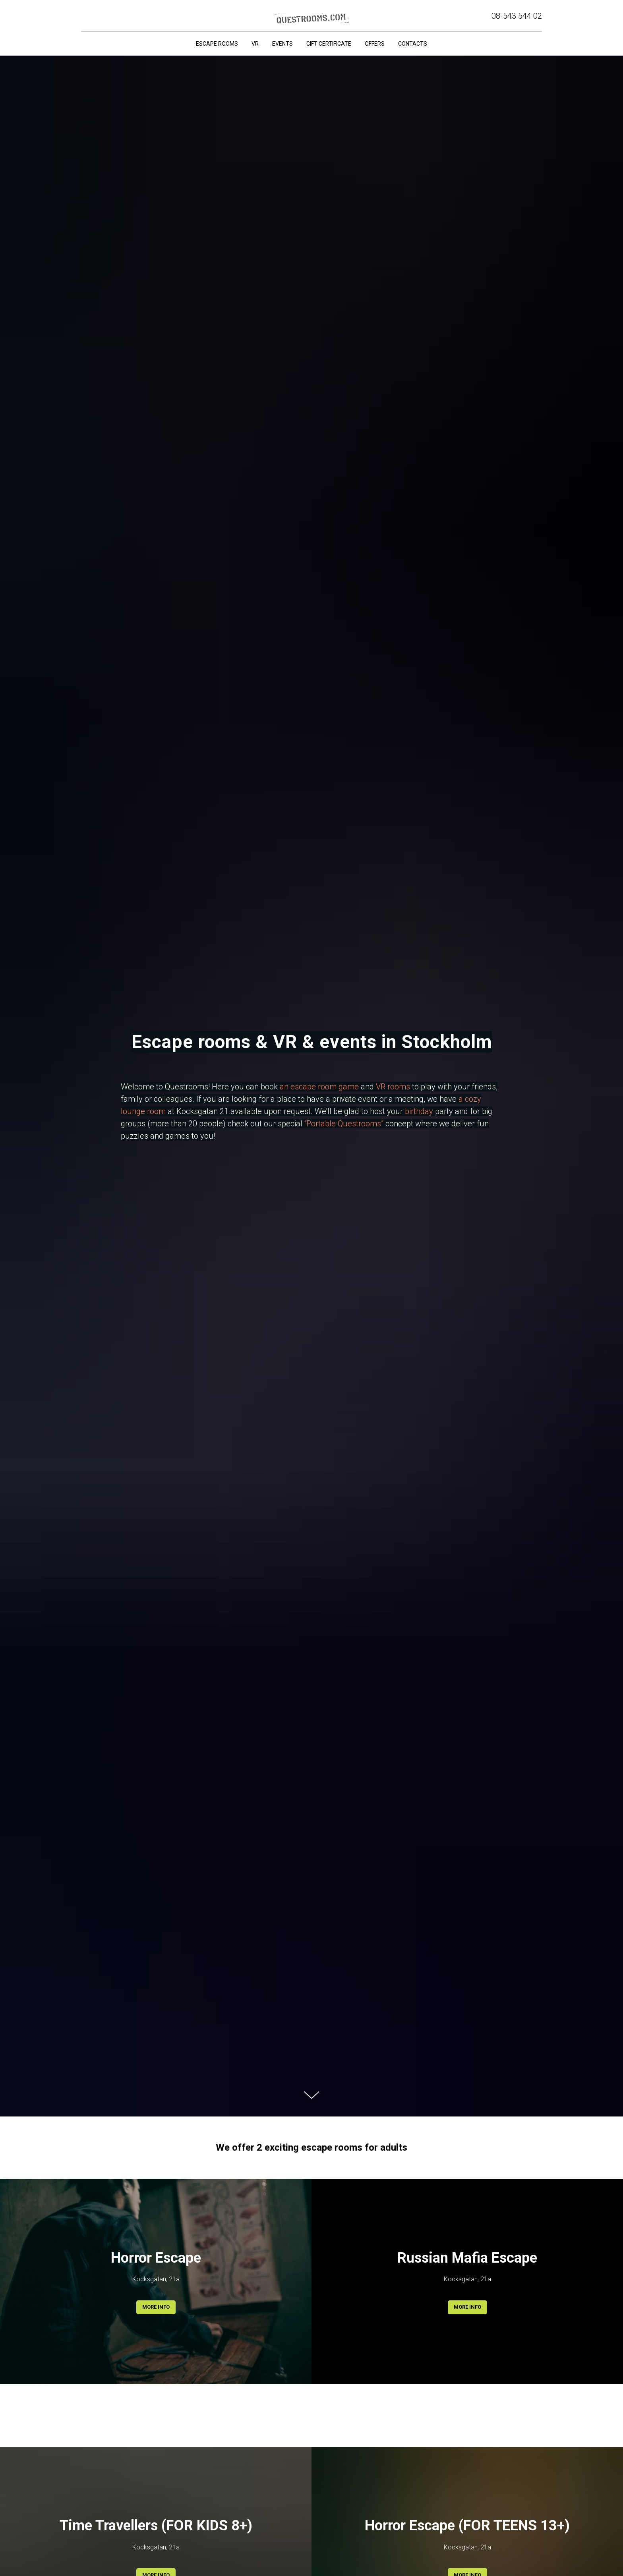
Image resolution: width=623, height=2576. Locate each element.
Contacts (412, 44)
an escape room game (319, 1086)
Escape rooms (217, 44)
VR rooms (393, 1086)
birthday (419, 1111)
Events (282, 44)
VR (255, 44)
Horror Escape (156, 2258)
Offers (375, 44)
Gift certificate (328, 44)
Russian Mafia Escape (467, 2258)
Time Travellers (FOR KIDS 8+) (156, 2525)
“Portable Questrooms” (343, 1123)
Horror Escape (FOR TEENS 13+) (467, 2525)
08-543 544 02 (516, 16)
